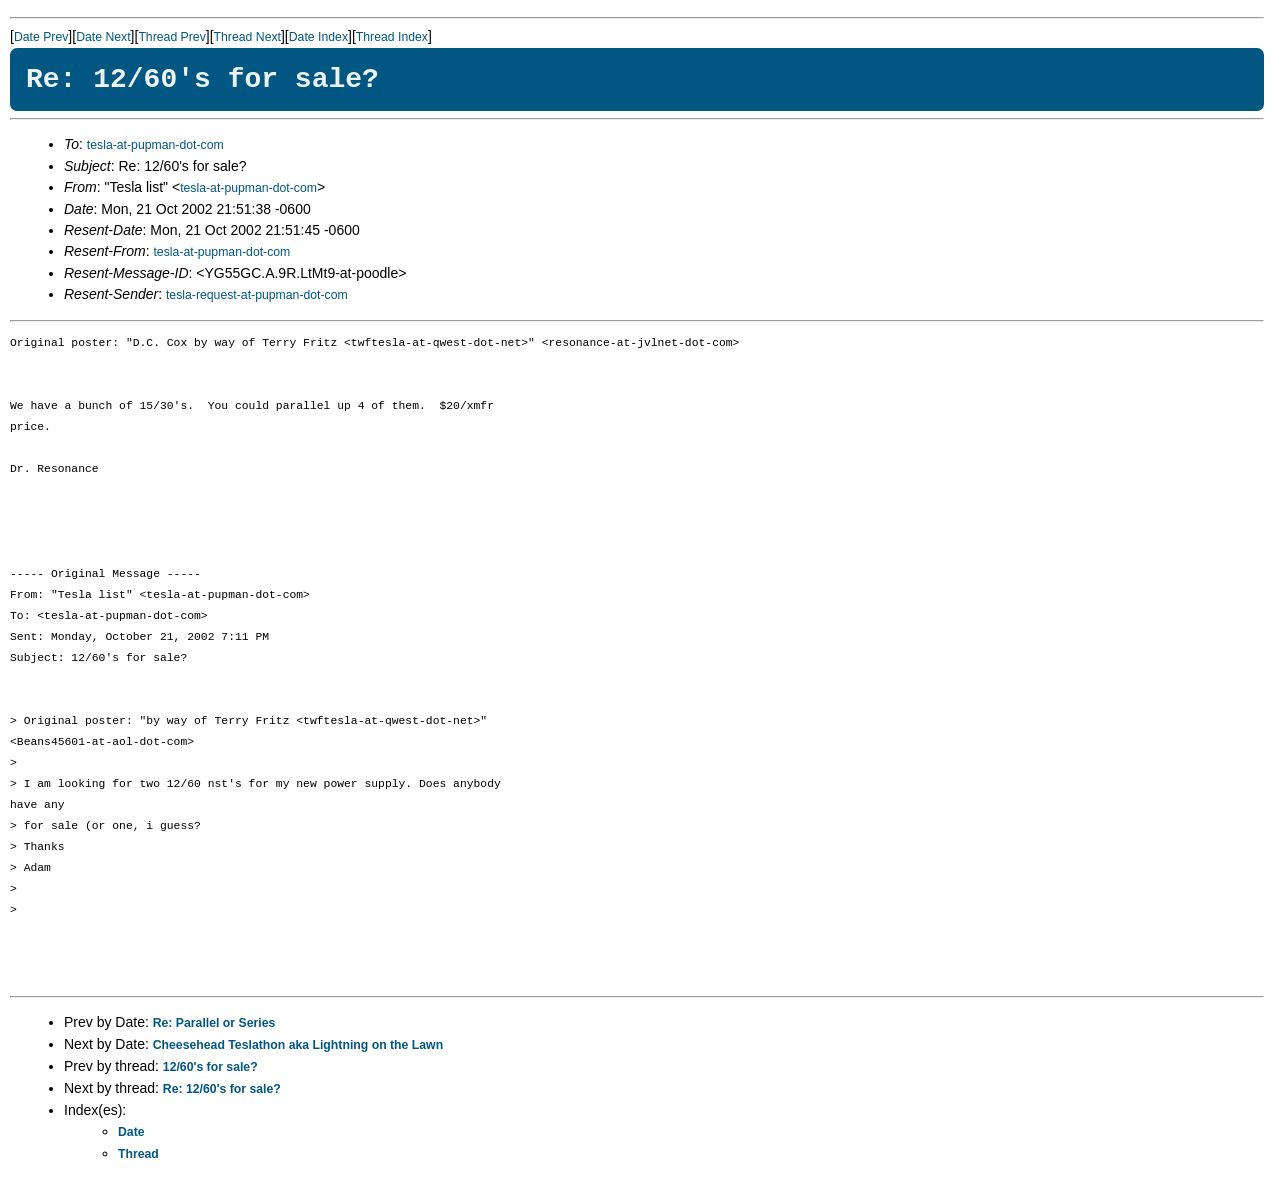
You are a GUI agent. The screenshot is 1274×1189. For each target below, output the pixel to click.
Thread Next (247, 37)
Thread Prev (171, 37)
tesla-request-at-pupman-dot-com (257, 295)
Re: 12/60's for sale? (222, 1089)
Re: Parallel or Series (214, 1023)
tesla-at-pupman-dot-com (155, 145)
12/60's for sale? (210, 1067)
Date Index (318, 37)
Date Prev (41, 37)
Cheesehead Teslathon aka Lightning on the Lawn (298, 1045)
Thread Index (392, 37)
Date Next (103, 37)
